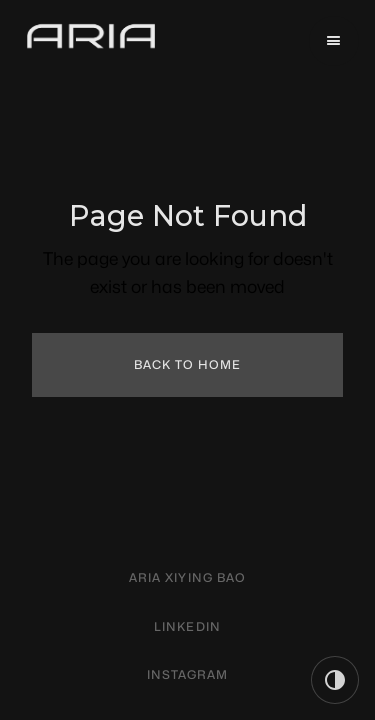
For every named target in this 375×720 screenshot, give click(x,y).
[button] (334, 41)
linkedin (187, 626)
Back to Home (188, 364)
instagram (188, 674)
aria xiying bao (187, 577)
